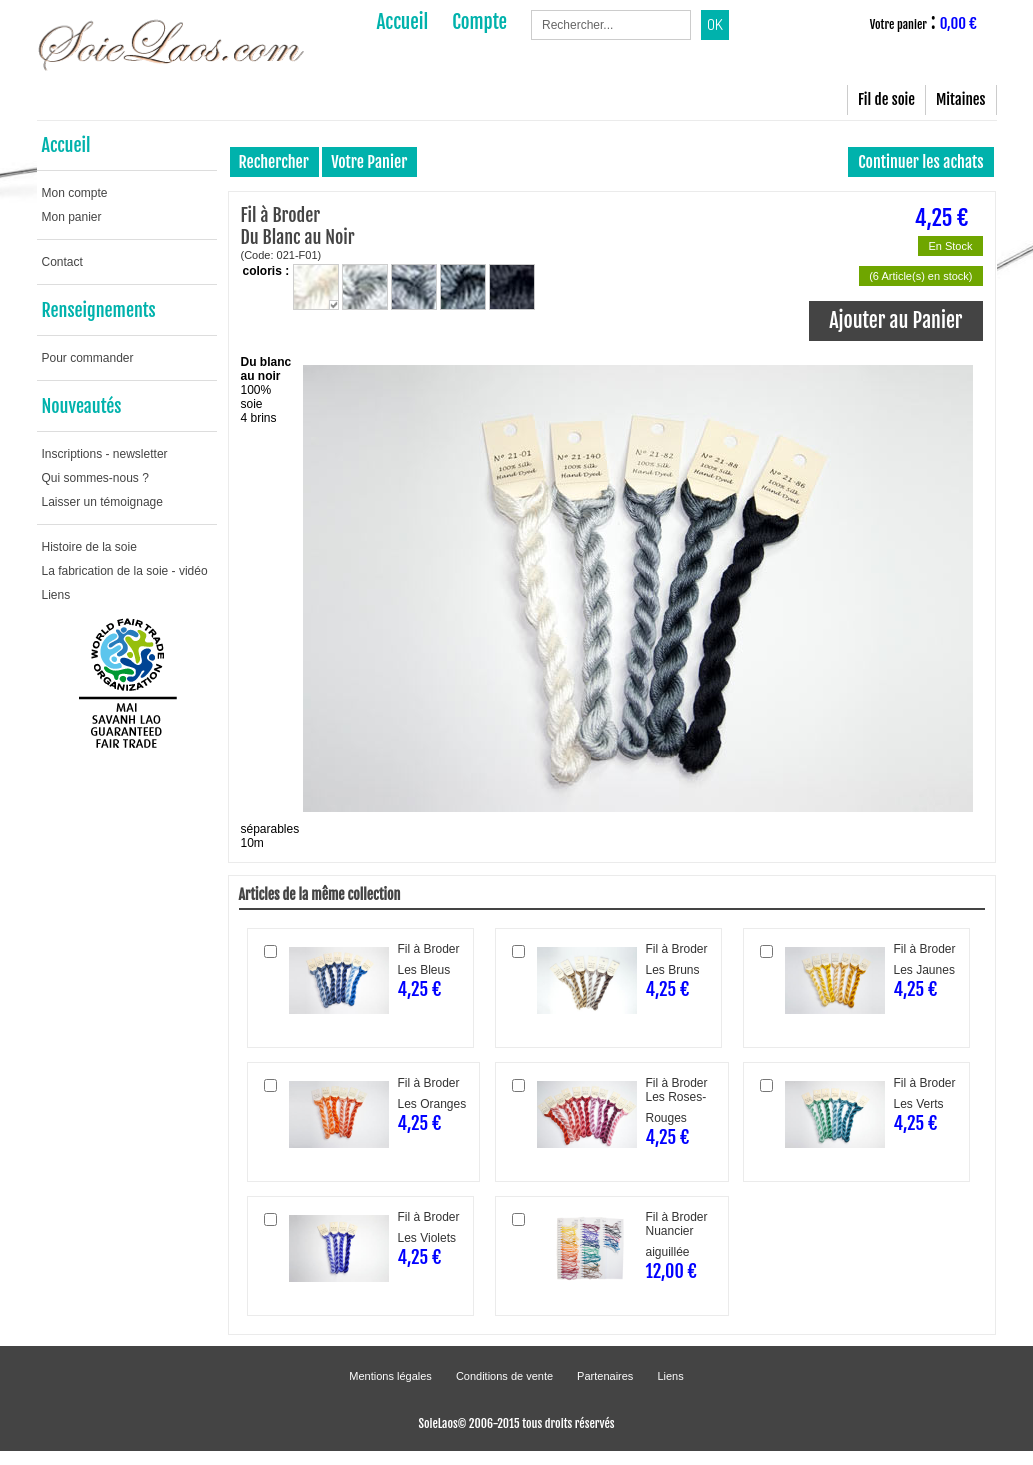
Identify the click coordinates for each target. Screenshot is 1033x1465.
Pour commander (88, 358)
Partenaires (605, 1376)
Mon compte (75, 193)
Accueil (66, 145)
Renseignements (99, 310)
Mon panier (72, 217)
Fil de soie (886, 99)
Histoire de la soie (89, 547)
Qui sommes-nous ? (95, 478)
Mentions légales (390, 1376)
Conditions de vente (504, 1376)
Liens (56, 595)
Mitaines (960, 99)
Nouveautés (82, 406)
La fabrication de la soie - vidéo (125, 571)
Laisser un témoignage (102, 502)
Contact (62, 262)
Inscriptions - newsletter (105, 454)
